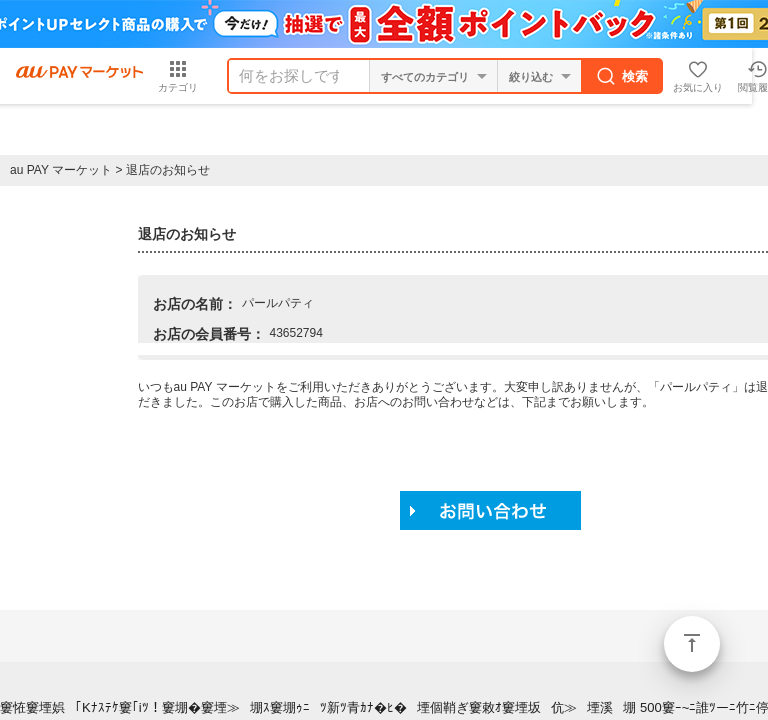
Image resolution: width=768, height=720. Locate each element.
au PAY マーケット (61, 170)
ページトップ (692, 644)
